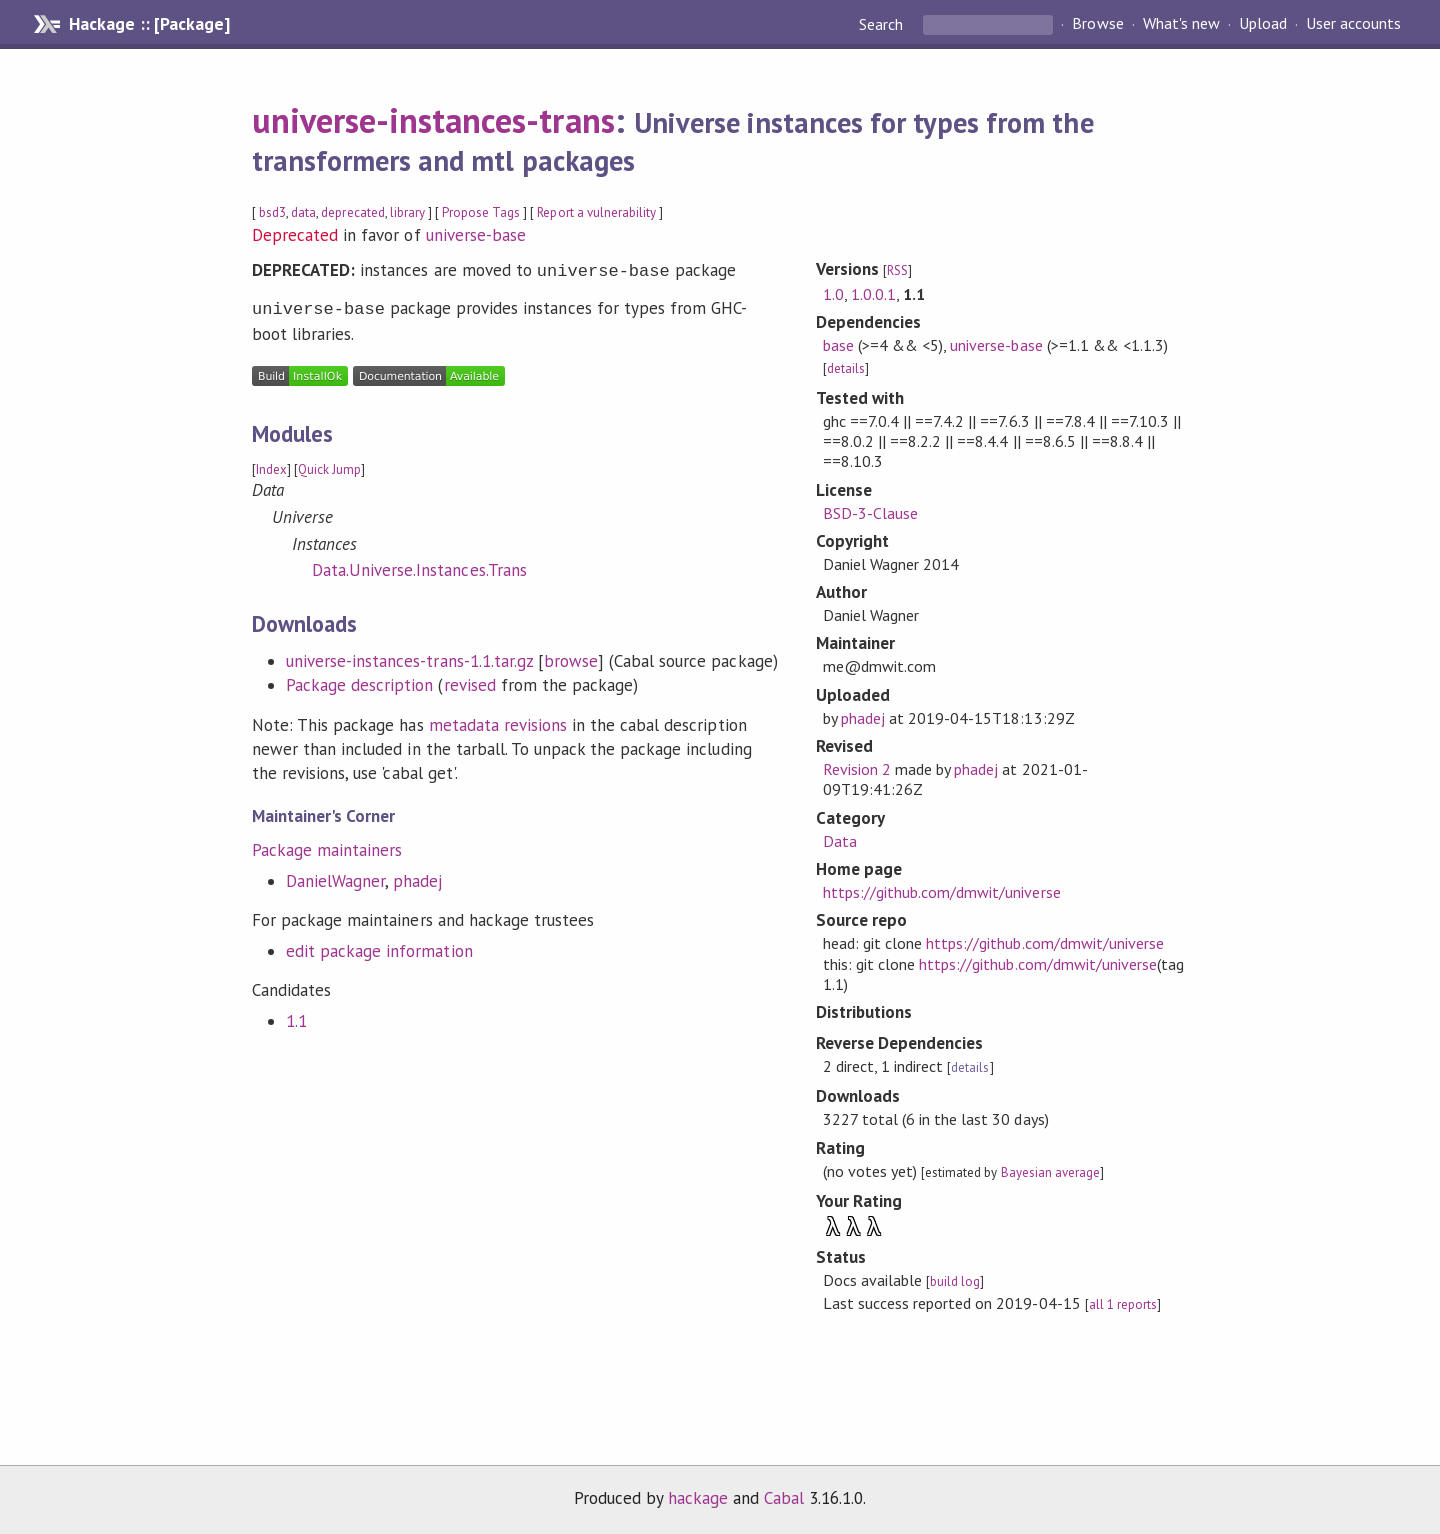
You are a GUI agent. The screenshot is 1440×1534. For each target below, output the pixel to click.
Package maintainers (327, 846)
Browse (1097, 24)
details (846, 368)
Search (883, 24)
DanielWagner (335, 877)
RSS (897, 270)
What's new (1181, 24)
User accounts (1353, 24)
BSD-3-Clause (870, 513)
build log (955, 1281)
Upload (1263, 24)
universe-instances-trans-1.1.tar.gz (409, 657)
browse (571, 657)
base (838, 345)
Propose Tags (481, 212)
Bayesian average (1050, 1172)
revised (470, 681)
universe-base (476, 235)
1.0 (833, 294)
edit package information (379, 947)
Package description (359, 681)
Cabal (784, 1498)
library (407, 212)
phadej (417, 877)
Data (840, 841)
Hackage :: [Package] (149, 24)
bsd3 (272, 212)
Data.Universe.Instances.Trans (419, 566)
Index (271, 465)
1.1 (296, 1017)
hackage (698, 1498)
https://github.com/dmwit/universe (942, 892)
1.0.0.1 (873, 294)
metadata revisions (498, 721)
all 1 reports (1123, 1304)
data (303, 212)
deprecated (352, 212)
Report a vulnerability (596, 212)
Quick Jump (329, 465)
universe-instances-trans (433, 120)
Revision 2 (857, 769)
